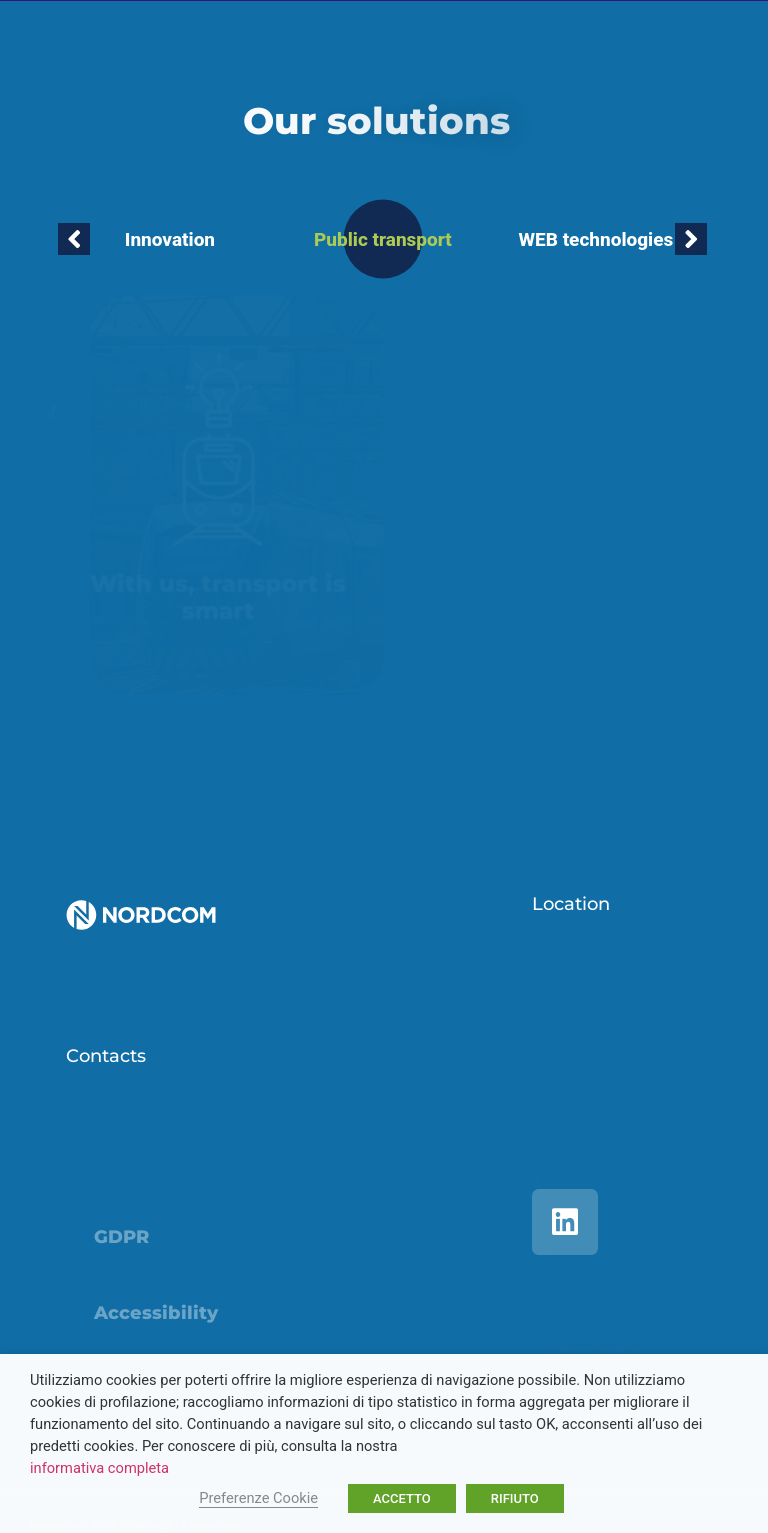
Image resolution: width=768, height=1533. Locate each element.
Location (571, 904)
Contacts (106, 1056)
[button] (74, 239)
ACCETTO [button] (402, 1498)
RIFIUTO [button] (515, 1498)
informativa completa (99, 1468)
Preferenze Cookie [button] (258, 1498)
